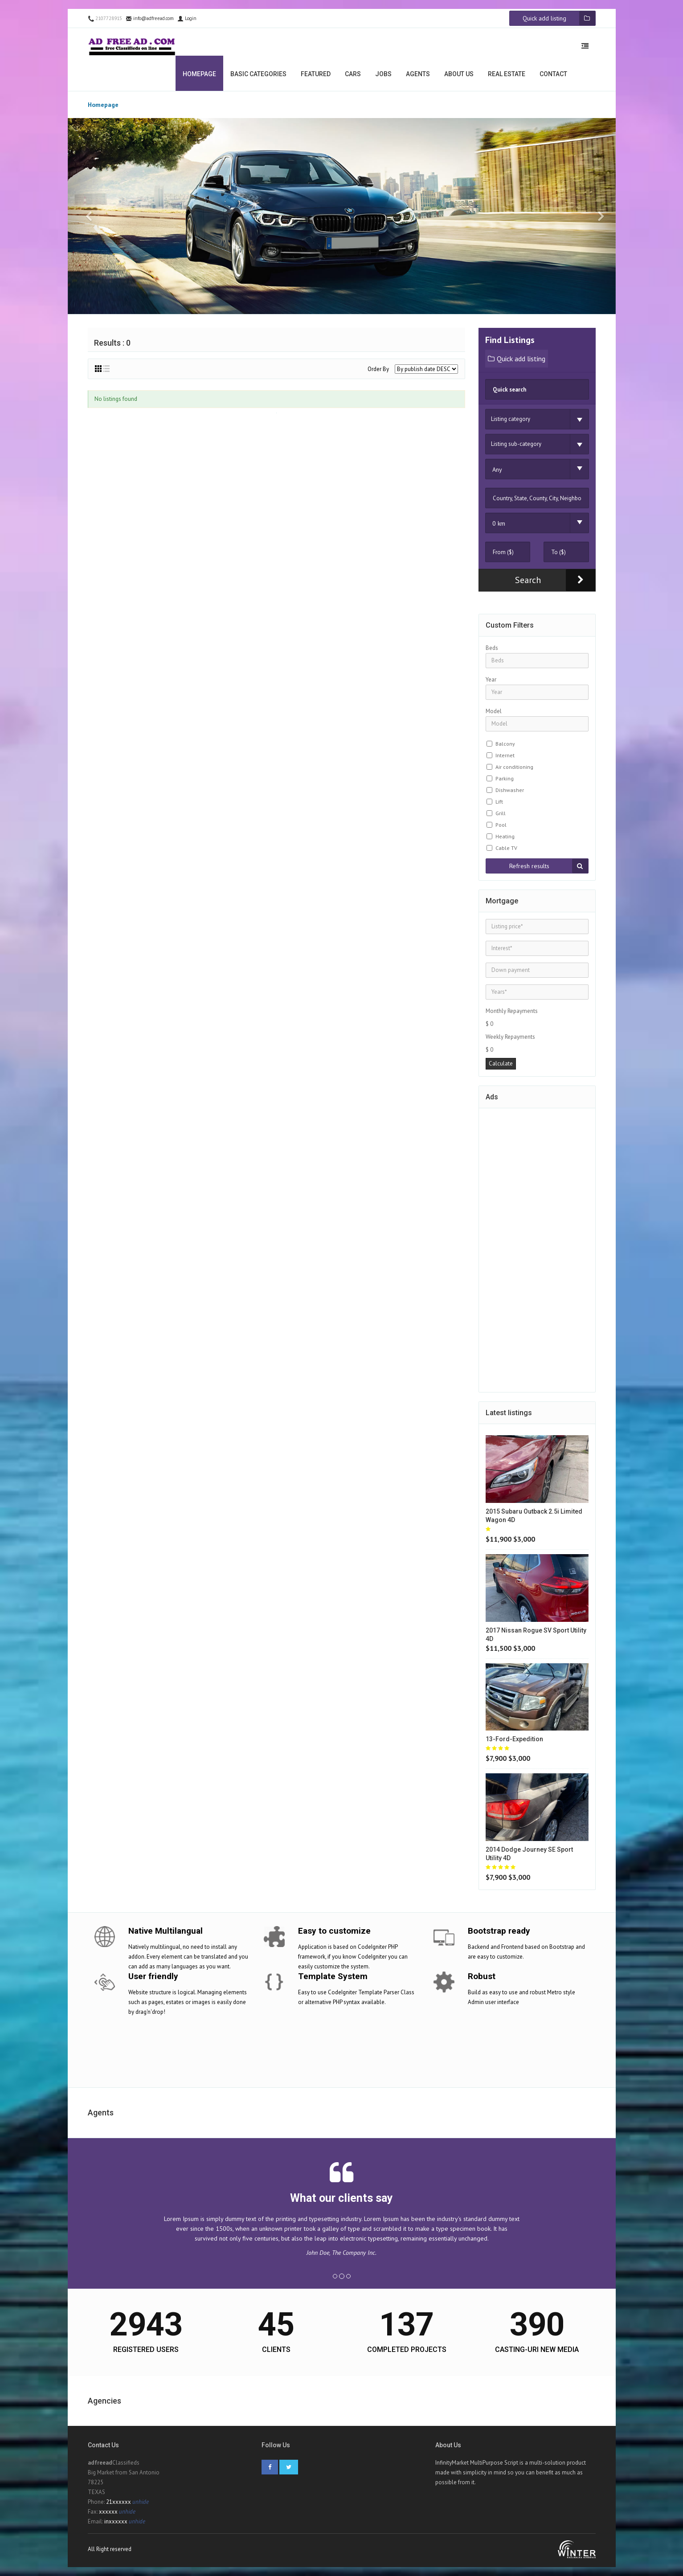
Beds (492, 648)
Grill (500, 813)
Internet (505, 755)
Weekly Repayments (510, 1037)
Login (186, 18)
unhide (140, 2502)
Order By (378, 369)
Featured (316, 74)
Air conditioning (514, 766)
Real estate (506, 74)
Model (494, 711)
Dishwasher (509, 790)
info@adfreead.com (150, 18)
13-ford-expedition (514, 1739)
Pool (501, 824)
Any (497, 469)
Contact (553, 74)
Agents (418, 74)
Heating (505, 836)
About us (459, 74)
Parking (504, 778)
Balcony (505, 743)
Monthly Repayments (512, 1011)
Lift (499, 801)
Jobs (383, 74)
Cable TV (506, 848)
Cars (353, 74)
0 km (498, 523)
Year (491, 679)
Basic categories (258, 74)
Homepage (199, 74)
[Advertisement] (537, 1248)
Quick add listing (516, 358)
